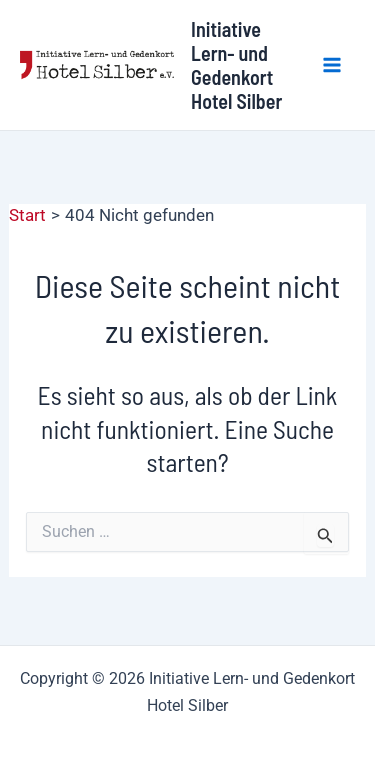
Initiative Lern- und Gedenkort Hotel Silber (236, 65)
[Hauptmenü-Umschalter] (333, 65)
